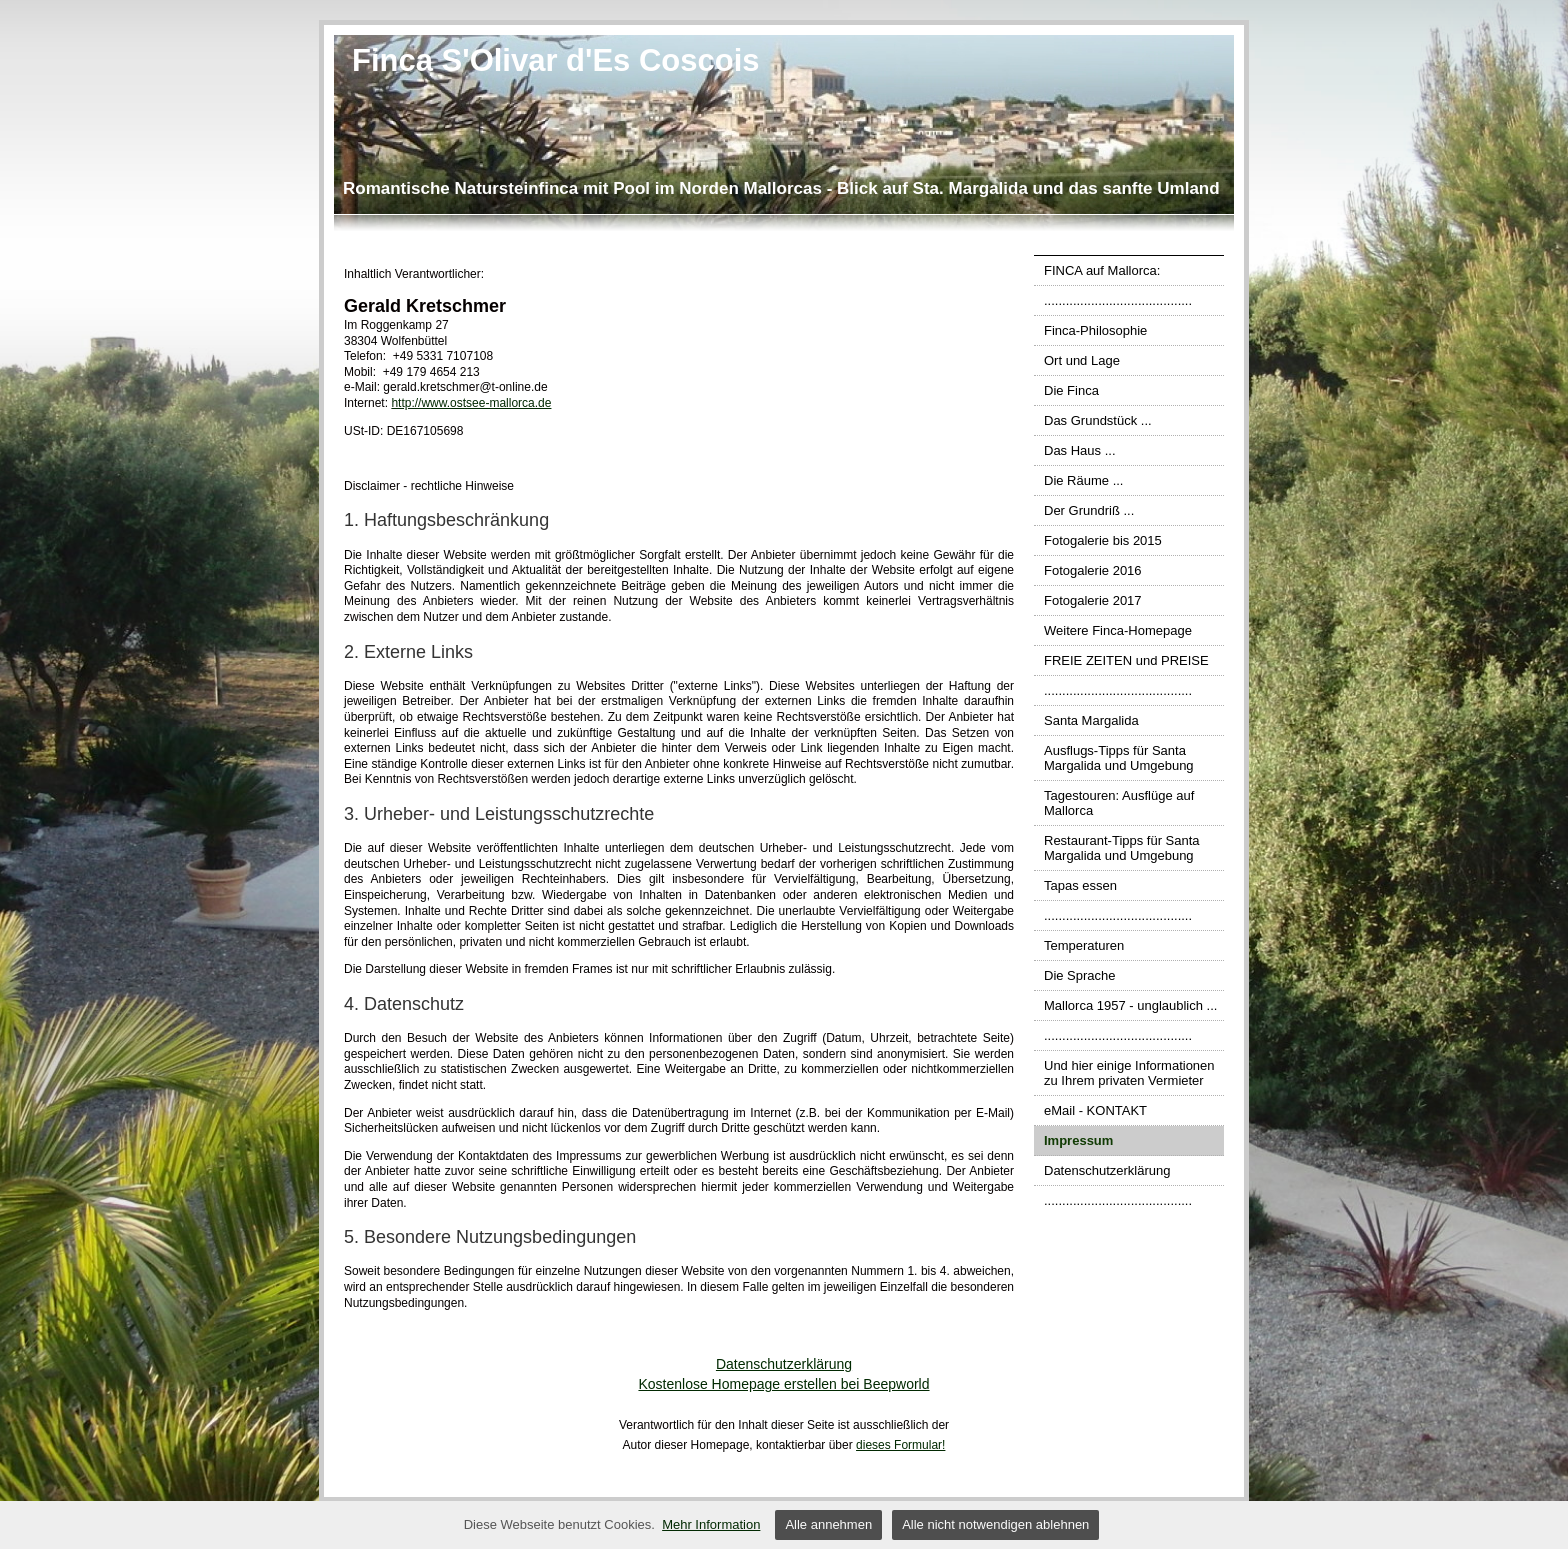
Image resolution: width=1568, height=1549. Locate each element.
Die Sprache (1080, 975)
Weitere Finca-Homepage (1118, 630)
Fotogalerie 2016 (1093, 570)
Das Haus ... (1080, 450)
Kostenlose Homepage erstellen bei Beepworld (783, 1384)
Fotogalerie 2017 (1093, 600)
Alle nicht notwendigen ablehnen (995, 1524)
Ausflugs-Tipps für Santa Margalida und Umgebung (1119, 758)
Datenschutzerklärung (1107, 1170)
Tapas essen (1080, 885)
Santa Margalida (1091, 720)
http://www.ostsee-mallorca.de (471, 403)
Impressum (1078, 1140)
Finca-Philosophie (1095, 330)
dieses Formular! (900, 1445)
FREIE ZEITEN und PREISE (1126, 660)
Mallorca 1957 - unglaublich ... (1130, 1005)
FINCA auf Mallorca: (1102, 270)
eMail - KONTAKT (1095, 1110)
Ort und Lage (1082, 360)
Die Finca (1071, 390)
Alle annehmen (828, 1524)
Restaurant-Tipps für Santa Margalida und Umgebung (1122, 848)
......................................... (1118, 300)
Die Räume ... (1083, 480)
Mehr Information (711, 1524)
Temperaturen (1084, 945)
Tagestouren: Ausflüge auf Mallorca (1119, 803)
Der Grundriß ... (1089, 510)
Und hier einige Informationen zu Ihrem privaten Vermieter (1129, 1073)
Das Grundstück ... (1098, 420)
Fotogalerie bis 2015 (1103, 540)
